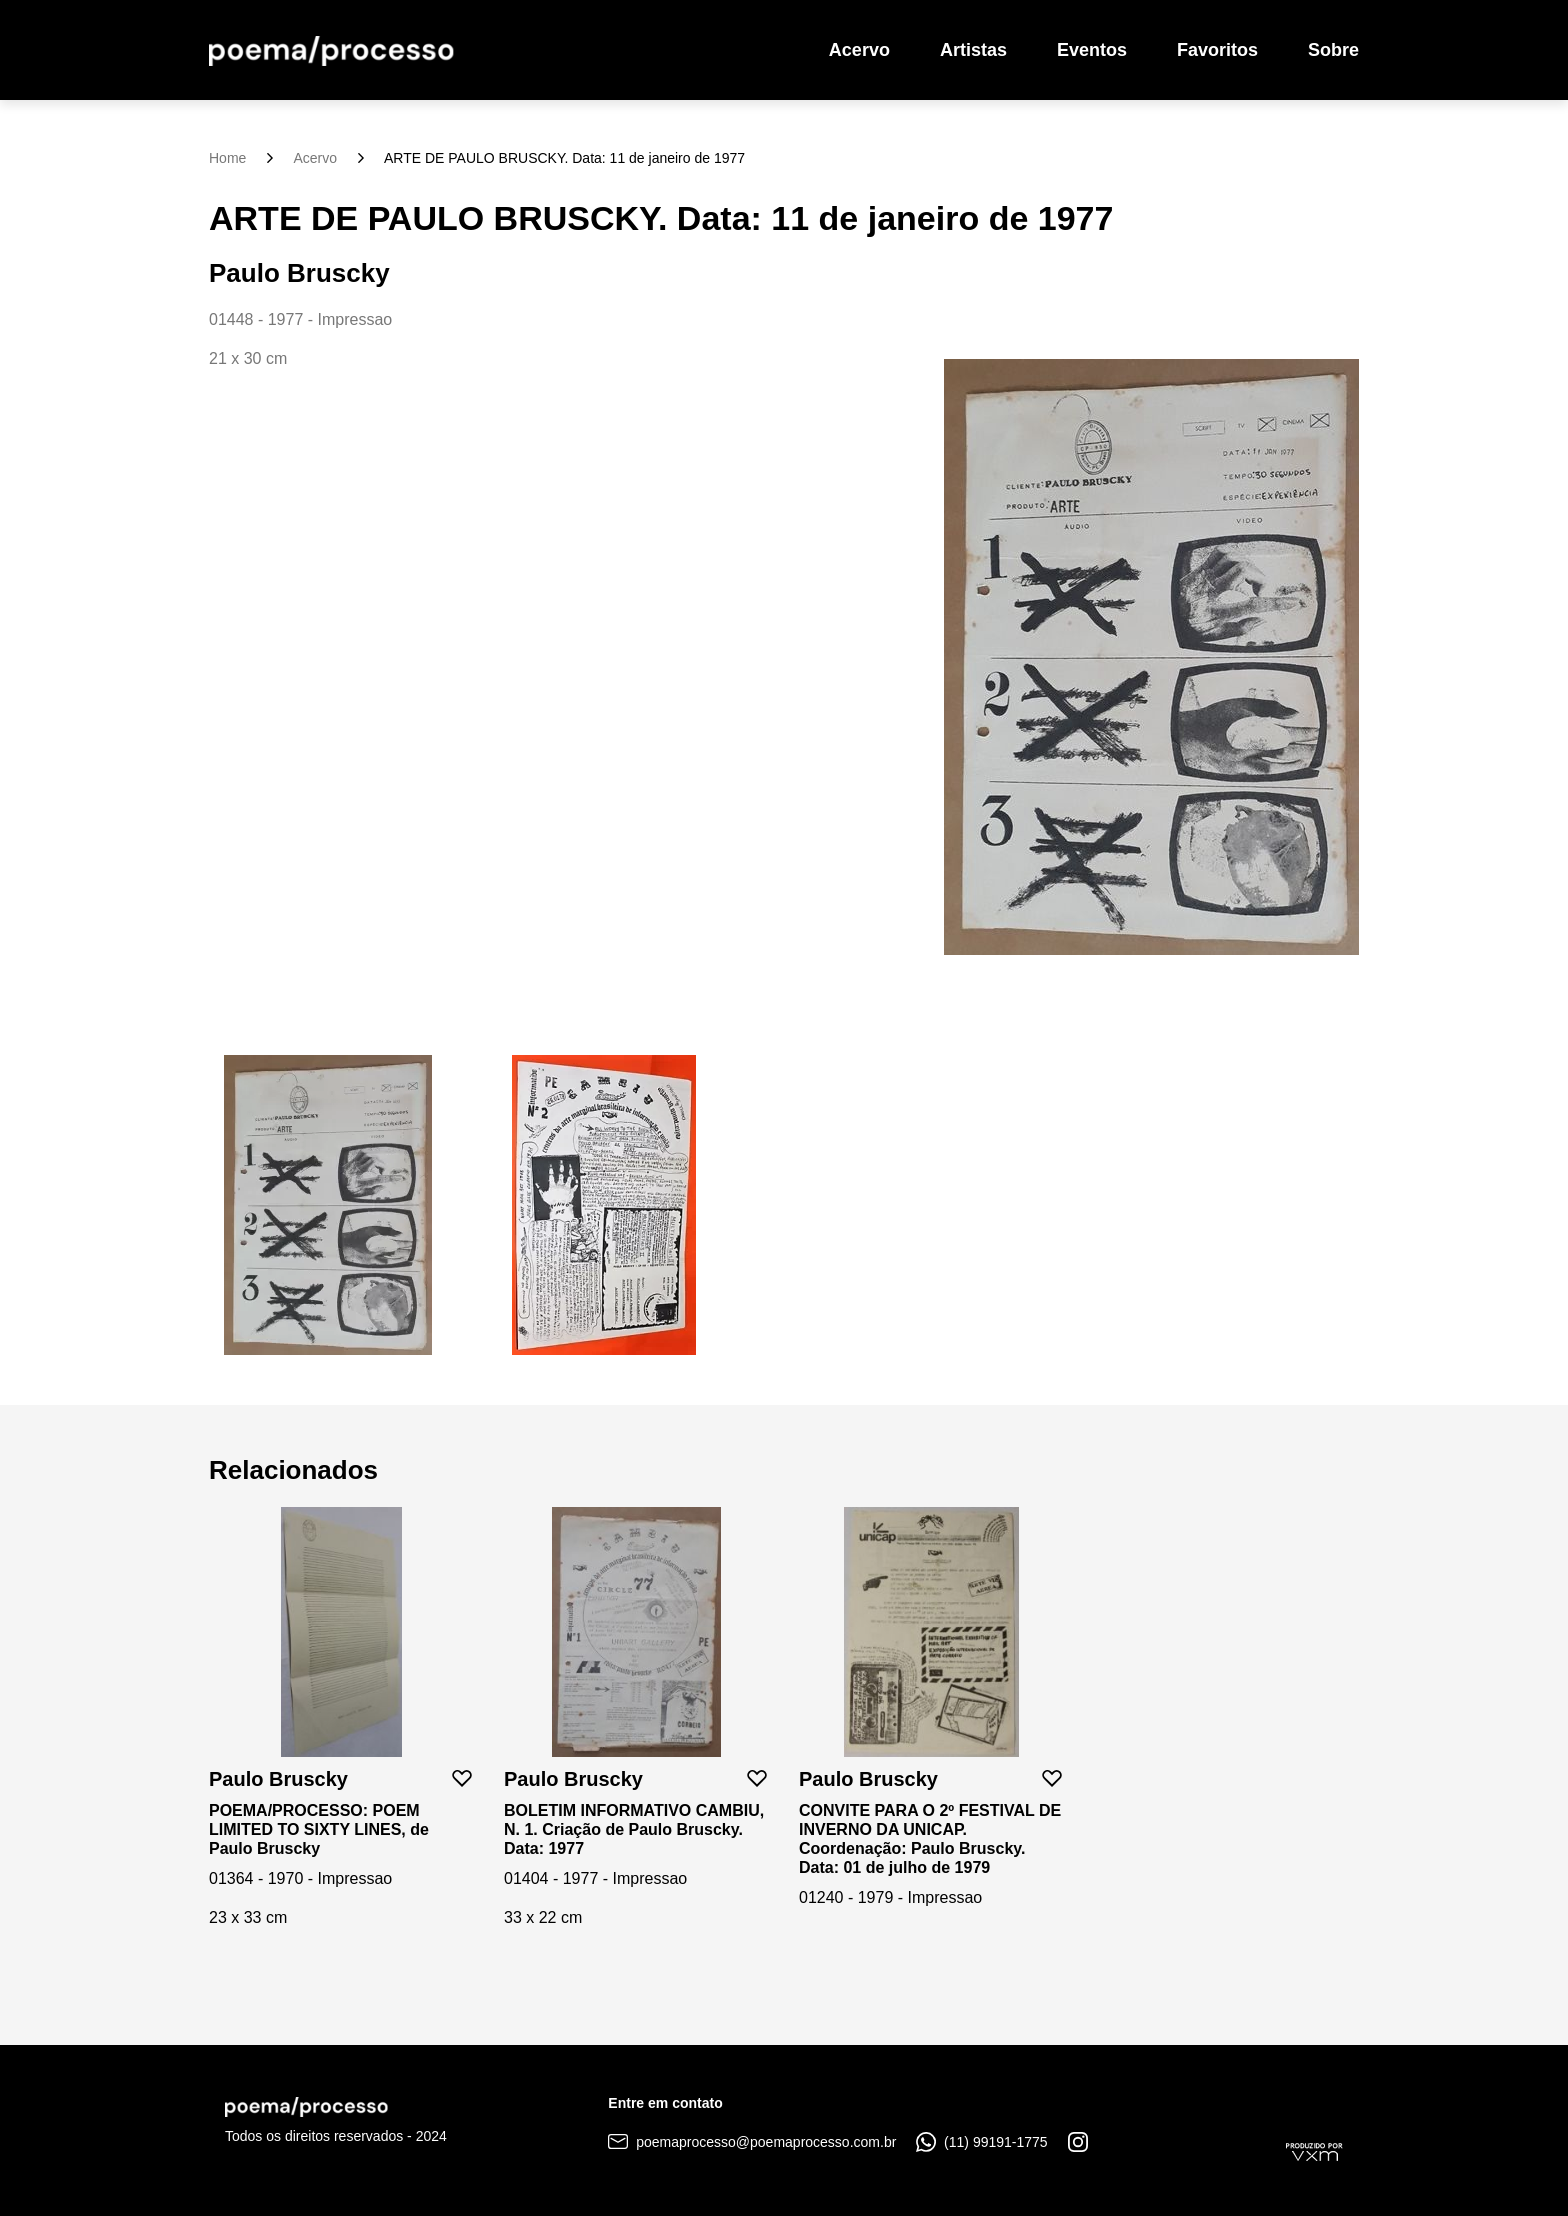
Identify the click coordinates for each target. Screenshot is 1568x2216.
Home (227, 158)
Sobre (1333, 50)
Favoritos (1217, 50)
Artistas (973, 50)
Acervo (859, 50)
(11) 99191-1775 (981, 2142)
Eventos (1092, 50)
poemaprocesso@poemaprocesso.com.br (752, 2142)
